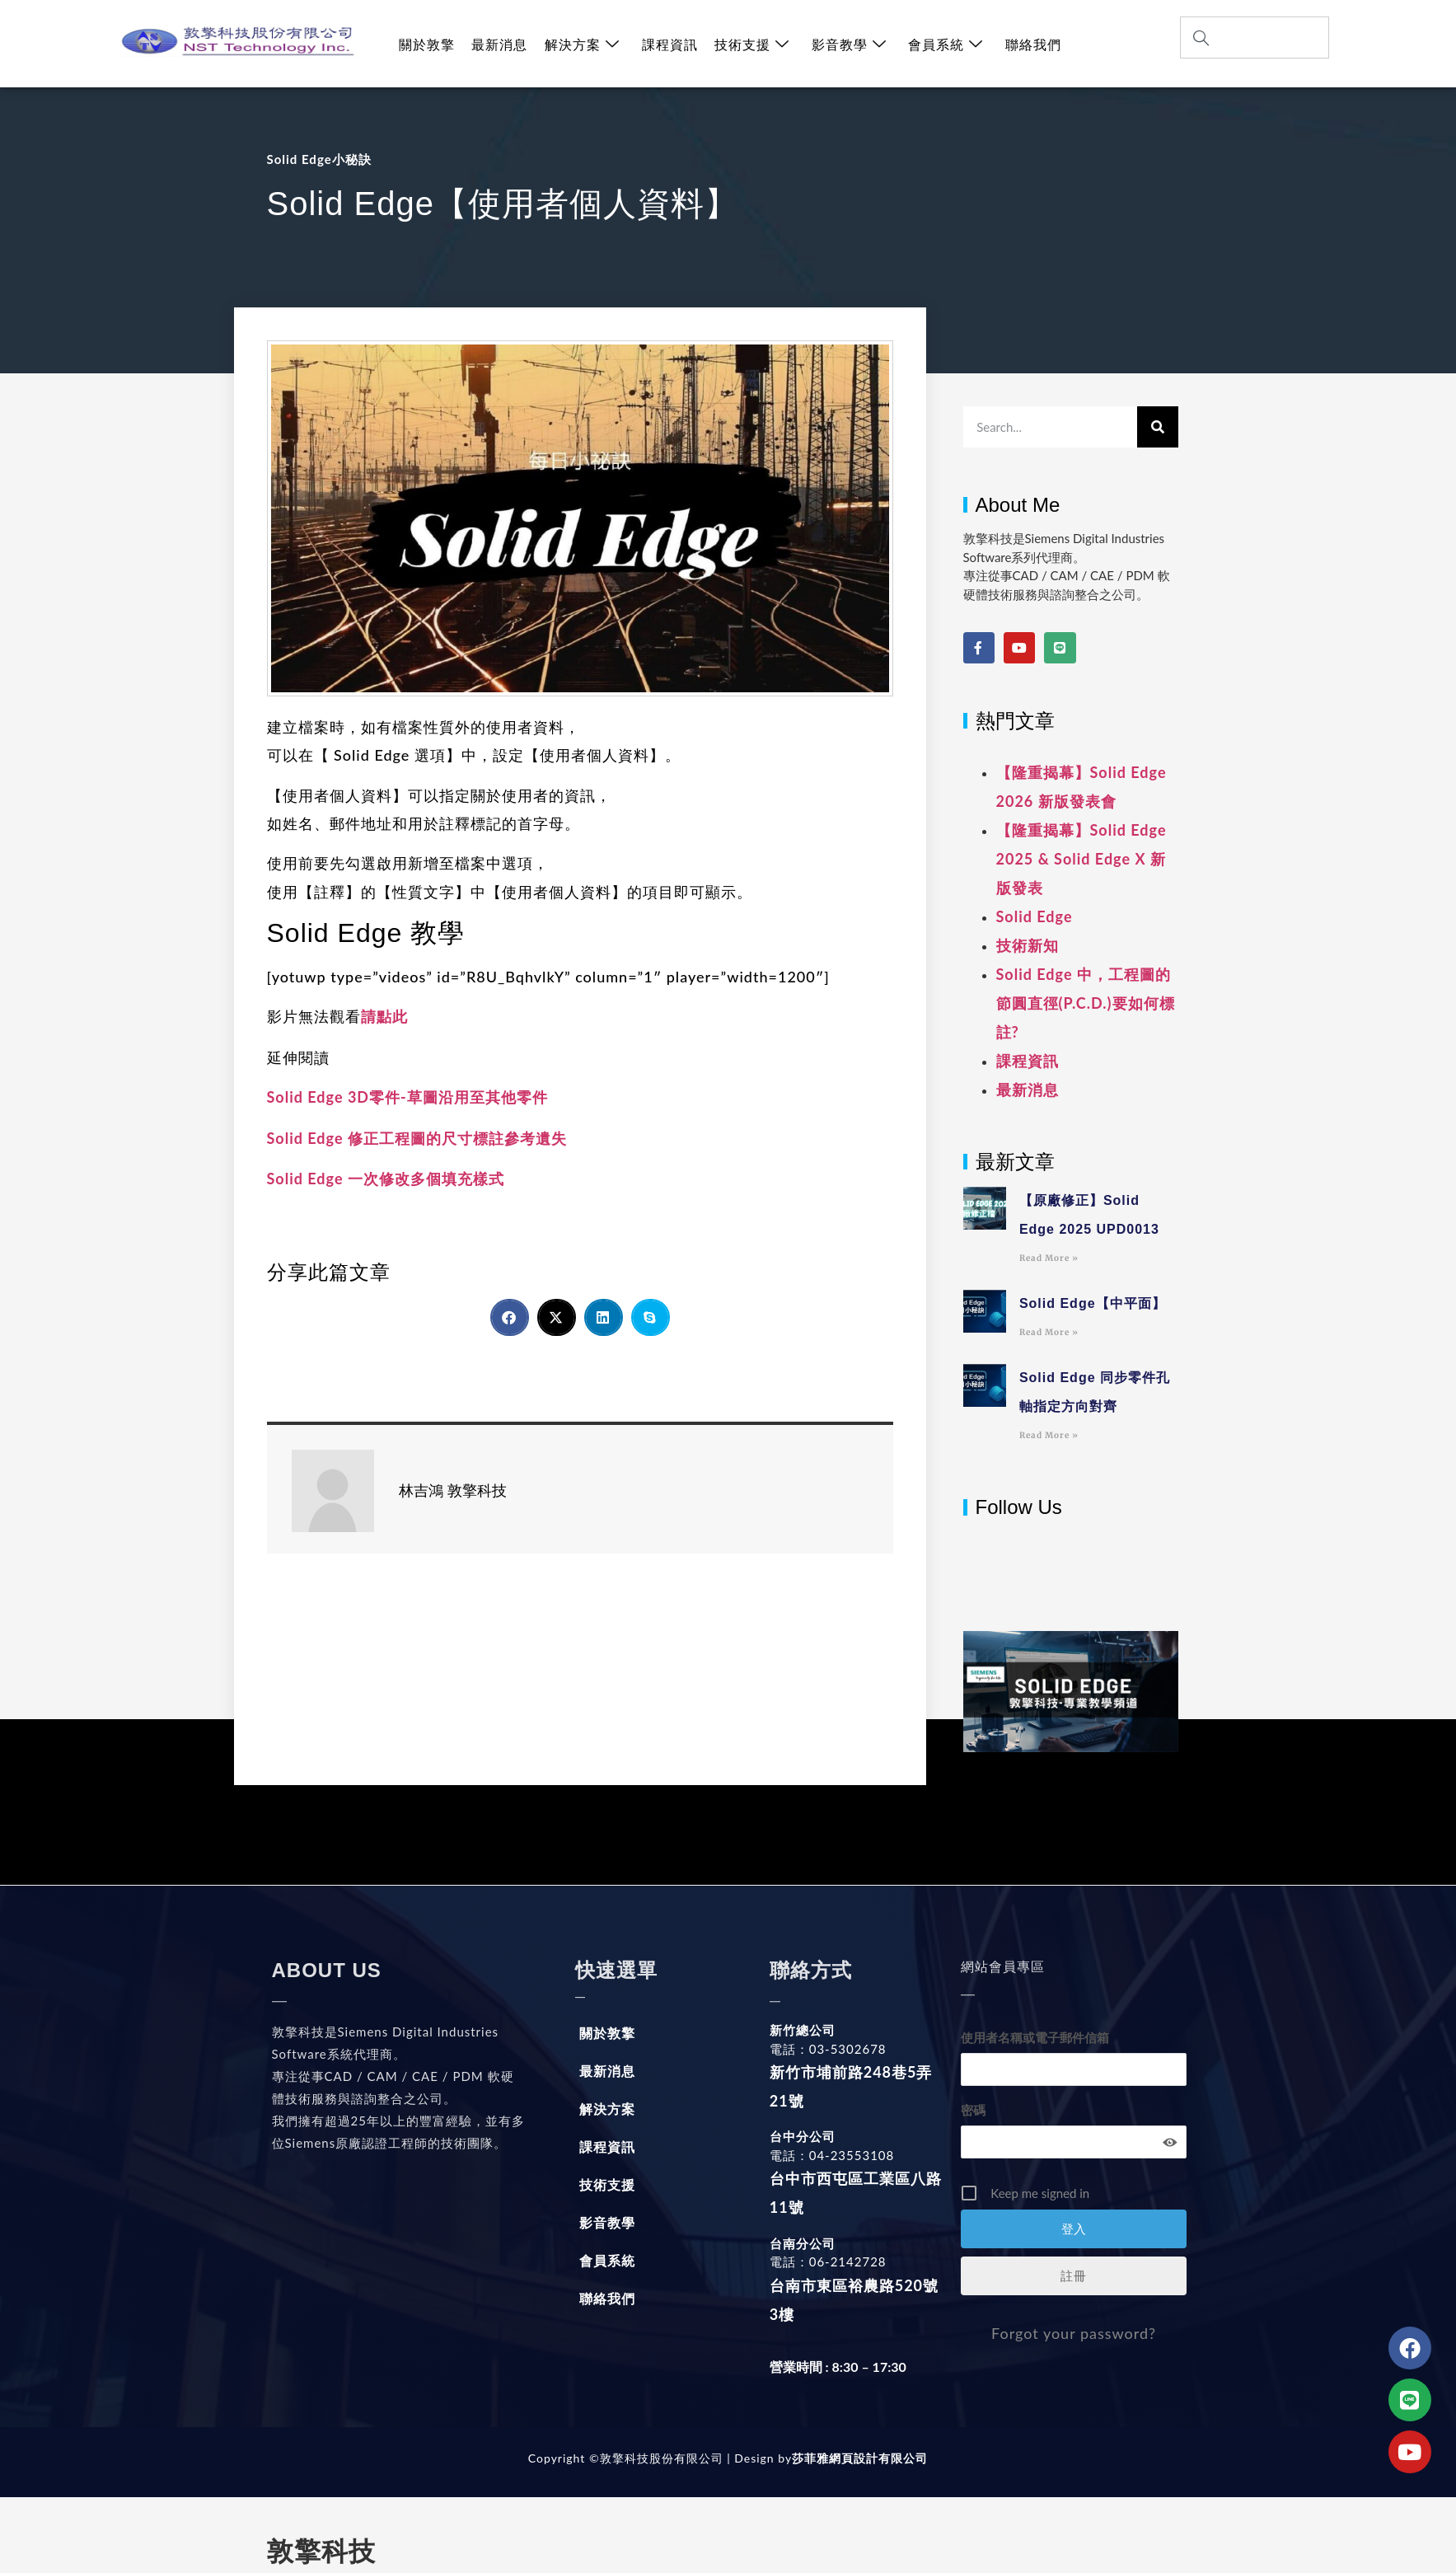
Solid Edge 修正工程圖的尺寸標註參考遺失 (417, 1138)
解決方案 (581, 44)
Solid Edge (1034, 916)
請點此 (384, 1016)
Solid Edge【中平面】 (1092, 1303)
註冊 (1073, 2275)
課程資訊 (668, 44)
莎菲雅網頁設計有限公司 (860, 2458)
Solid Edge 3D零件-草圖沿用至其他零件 (407, 1097)
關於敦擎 (427, 44)
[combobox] (1255, 37)
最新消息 (499, 44)
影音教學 (846, 44)
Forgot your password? (1073, 2333)
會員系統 (943, 44)
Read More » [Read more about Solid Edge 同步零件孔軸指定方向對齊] (1049, 1435)
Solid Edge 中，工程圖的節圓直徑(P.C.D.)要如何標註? (1085, 1003)
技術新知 (1027, 945)
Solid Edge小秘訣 (319, 159)
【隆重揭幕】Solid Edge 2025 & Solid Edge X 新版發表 (1081, 859)
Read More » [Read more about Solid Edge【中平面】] (1049, 1332)
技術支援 (750, 44)
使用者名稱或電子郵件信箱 (1035, 2037)
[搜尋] (1157, 427)
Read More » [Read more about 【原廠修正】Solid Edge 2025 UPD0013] (1049, 1258)
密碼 (973, 2109)
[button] (509, 1317)
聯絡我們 (1030, 44)
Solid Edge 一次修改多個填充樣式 (385, 1178)
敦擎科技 (321, 2551)
